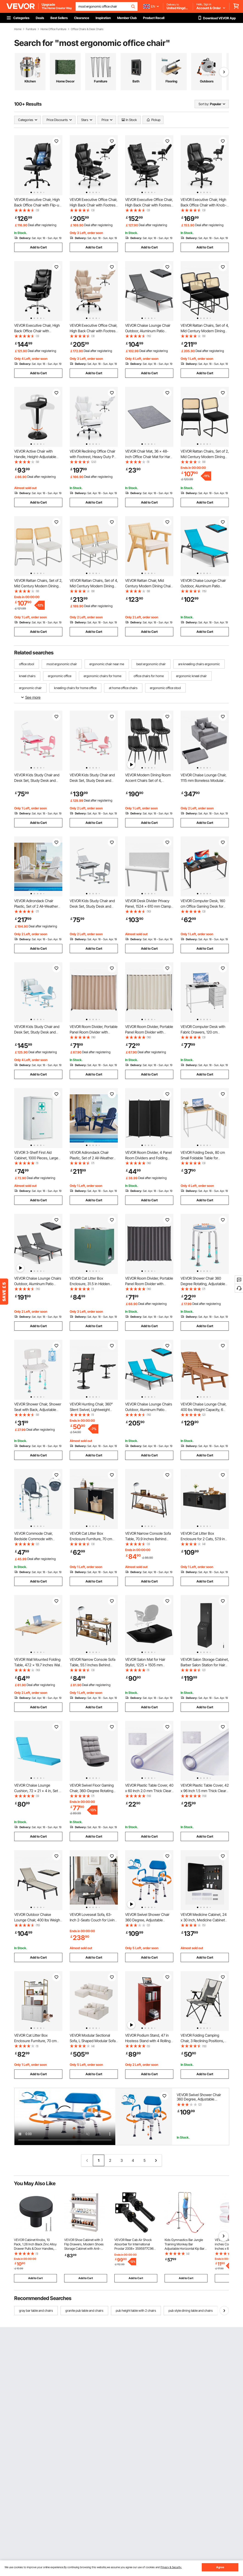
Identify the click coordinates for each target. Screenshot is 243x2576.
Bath (136, 81)
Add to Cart (38, 247)
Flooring (171, 81)
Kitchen (30, 81)
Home (17, 29)
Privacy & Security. (171, 2567)
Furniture (31, 29)
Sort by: (204, 104)
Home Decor (65, 81)
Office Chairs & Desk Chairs (87, 29)
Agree (220, 2567)
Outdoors (206, 81)
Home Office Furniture (53, 29)
